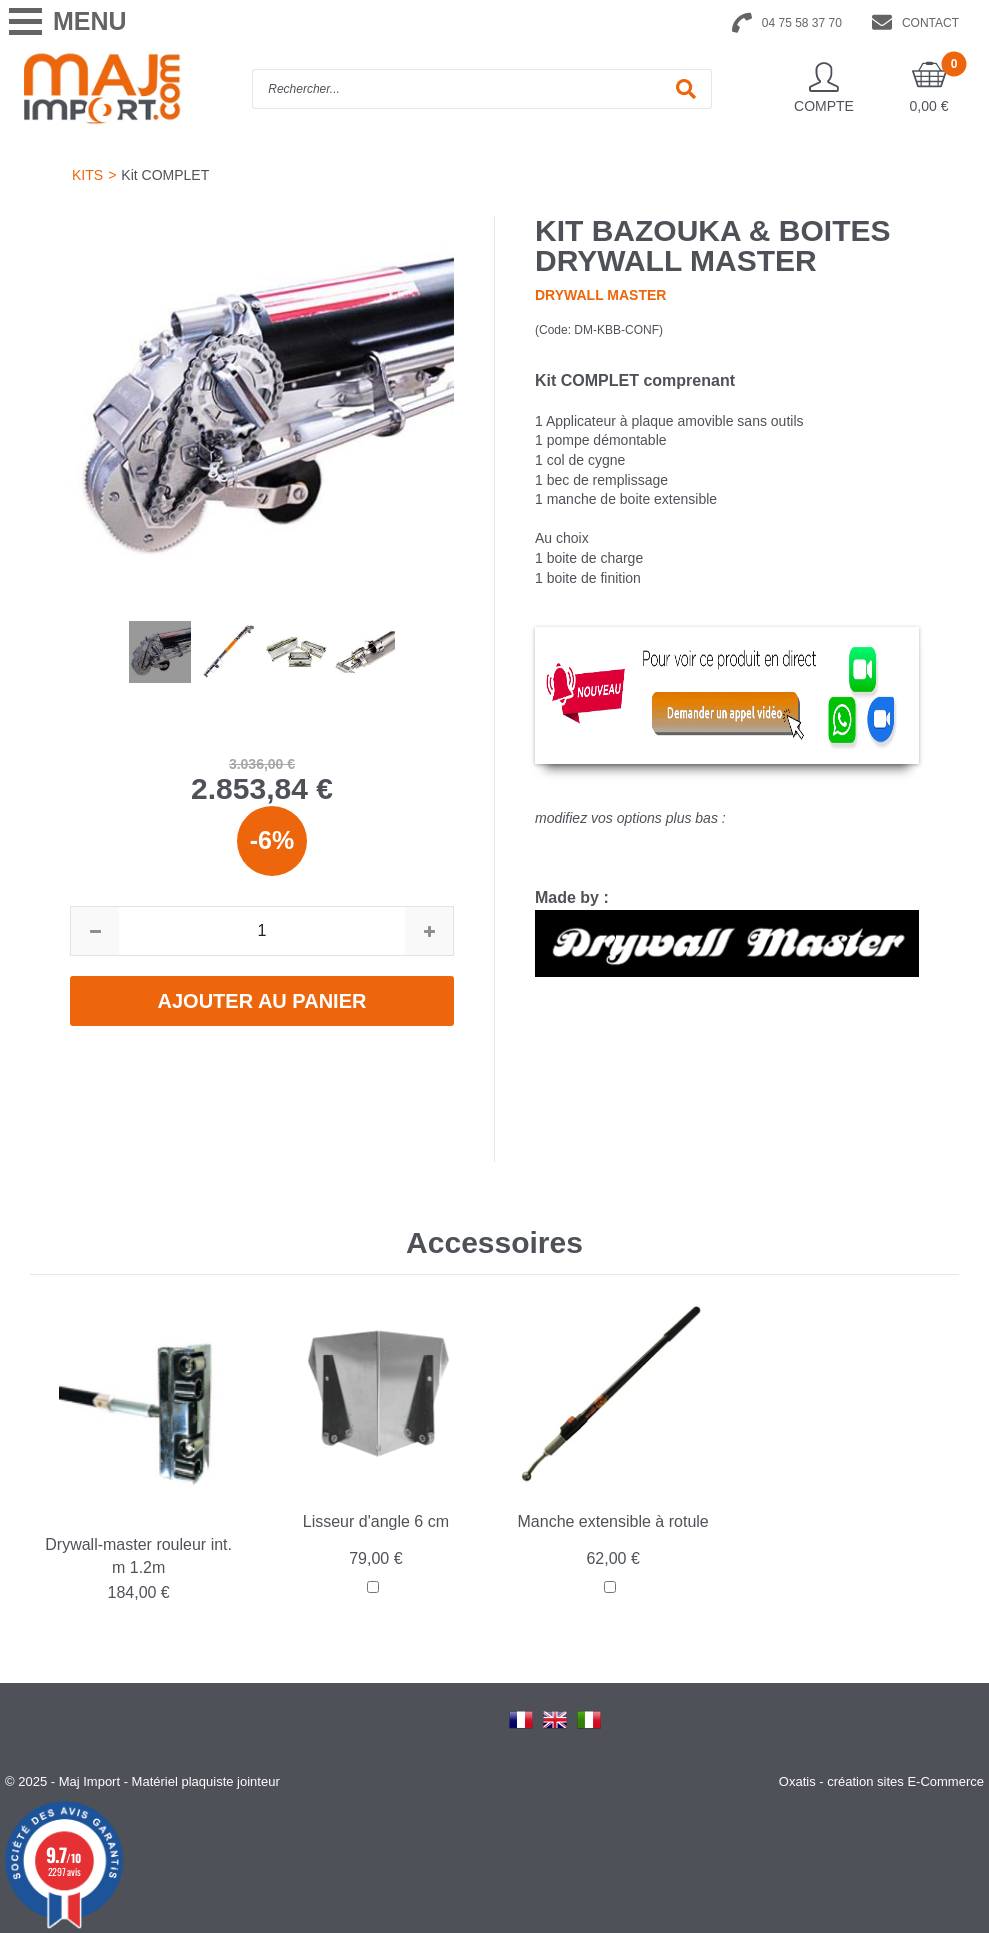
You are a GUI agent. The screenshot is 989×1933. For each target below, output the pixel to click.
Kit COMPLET (165, 175)
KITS (87, 175)
